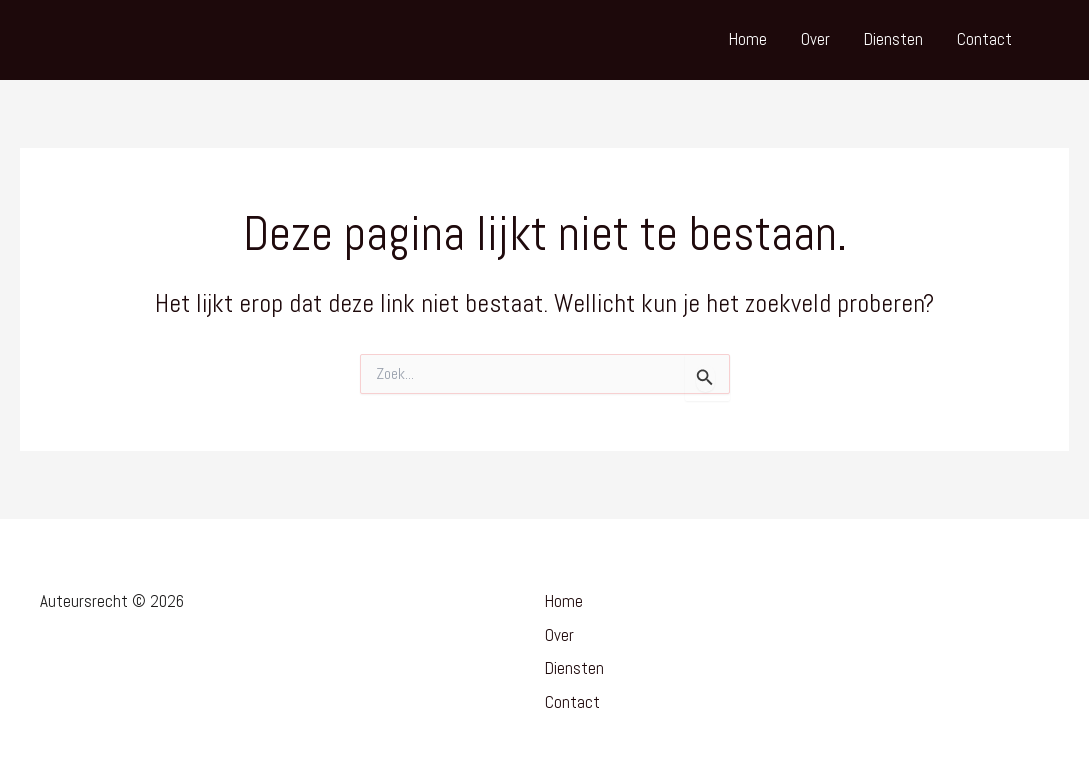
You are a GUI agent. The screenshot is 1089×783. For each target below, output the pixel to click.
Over (815, 39)
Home (748, 39)
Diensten (893, 39)
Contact (984, 39)
